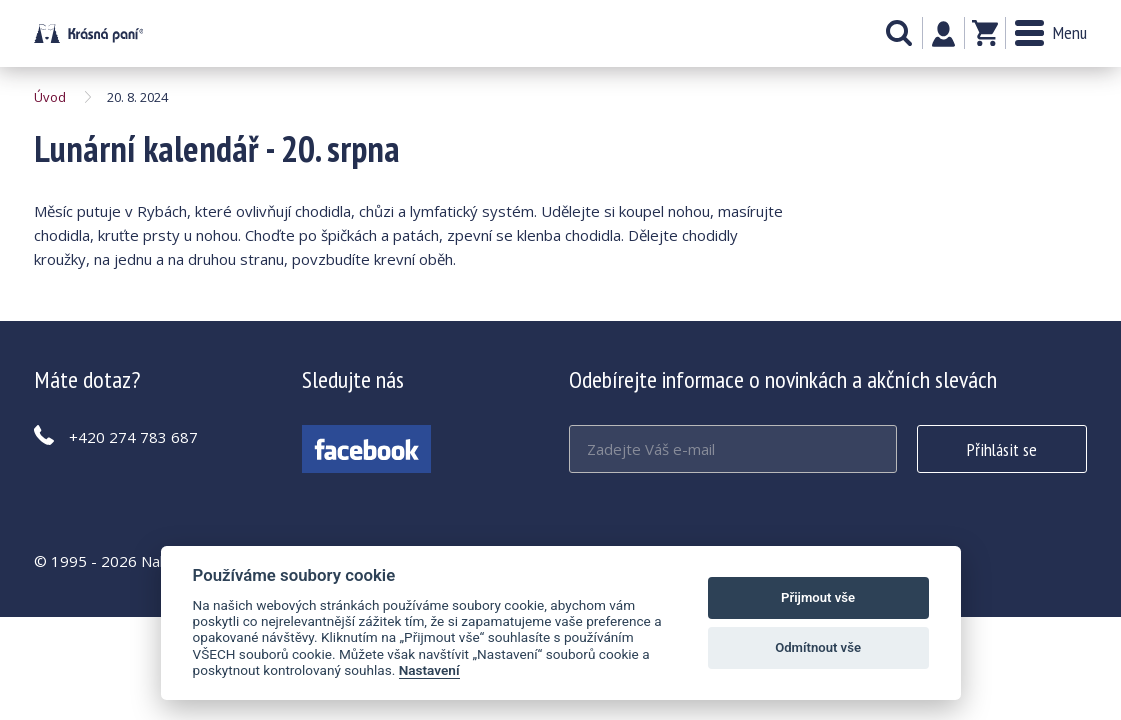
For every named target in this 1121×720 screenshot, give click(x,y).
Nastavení (429, 670)
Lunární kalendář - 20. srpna (88, 33)
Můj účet (943, 34)
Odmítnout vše (818, 647)
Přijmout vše (818, 597)
